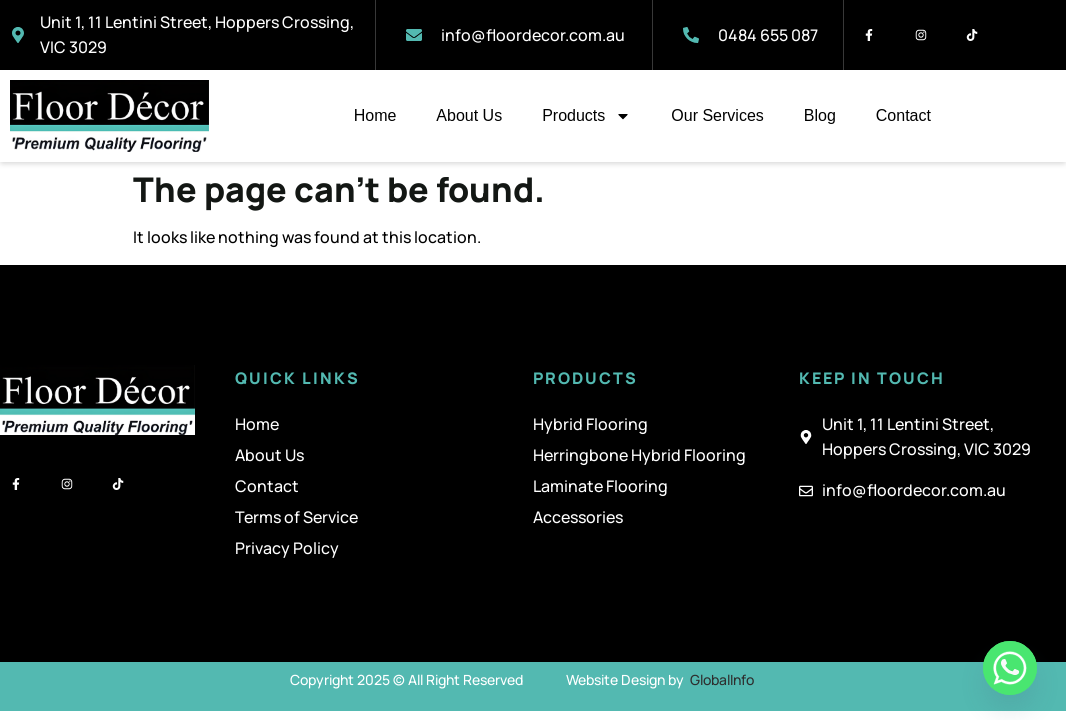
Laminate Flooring (600, 486)
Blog (820, 115)
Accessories (578, 517)
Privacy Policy (287, 548)
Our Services (717, 115)
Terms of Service (296, 517)
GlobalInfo (722, 679)
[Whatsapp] (1010, 668)
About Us (469, 115)
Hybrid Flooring (590, 424)
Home (375, 115)
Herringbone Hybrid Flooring (639, 455)
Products (586, 116)
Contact (903, 115)
